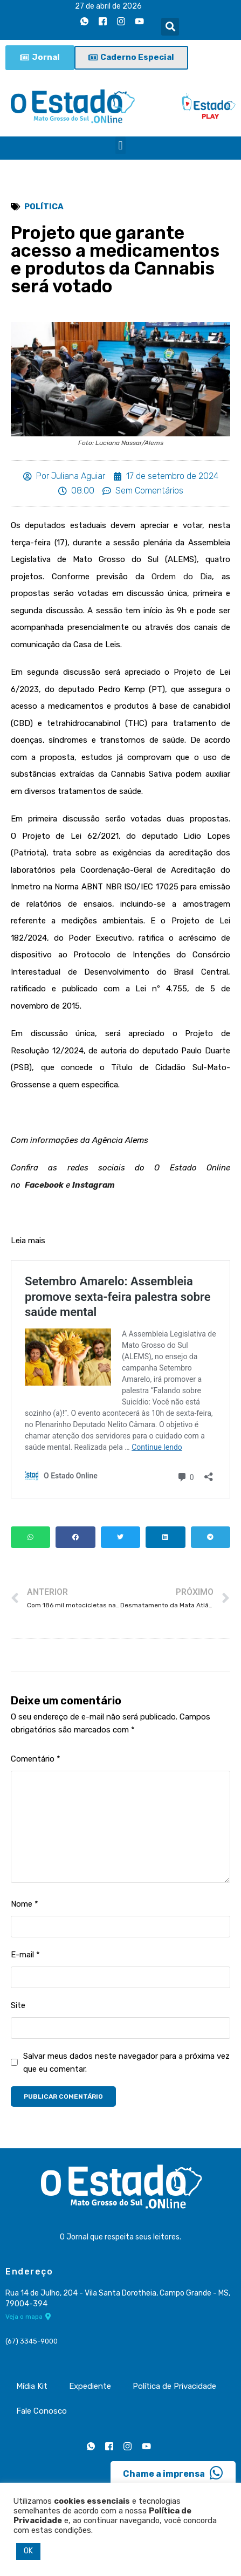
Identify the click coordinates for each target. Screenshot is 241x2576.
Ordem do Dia (182, 576)
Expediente (90, 2386)
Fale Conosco (41, 2411)
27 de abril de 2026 (108, 6)
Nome (24, 1904)
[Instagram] (121, 21)
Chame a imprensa (173, 2473)
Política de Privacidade (174, 2386)
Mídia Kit (31, 2386)
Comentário (35, 1759)
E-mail (25, 1955)
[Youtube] (139, 21)
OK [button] (28, 2551)
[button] (170, 27)
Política (44, 206)
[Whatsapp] (84, 21)
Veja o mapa (28, 2316)
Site (18, 2005)
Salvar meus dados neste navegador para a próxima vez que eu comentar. (126, 2062)
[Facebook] (102, 21)
